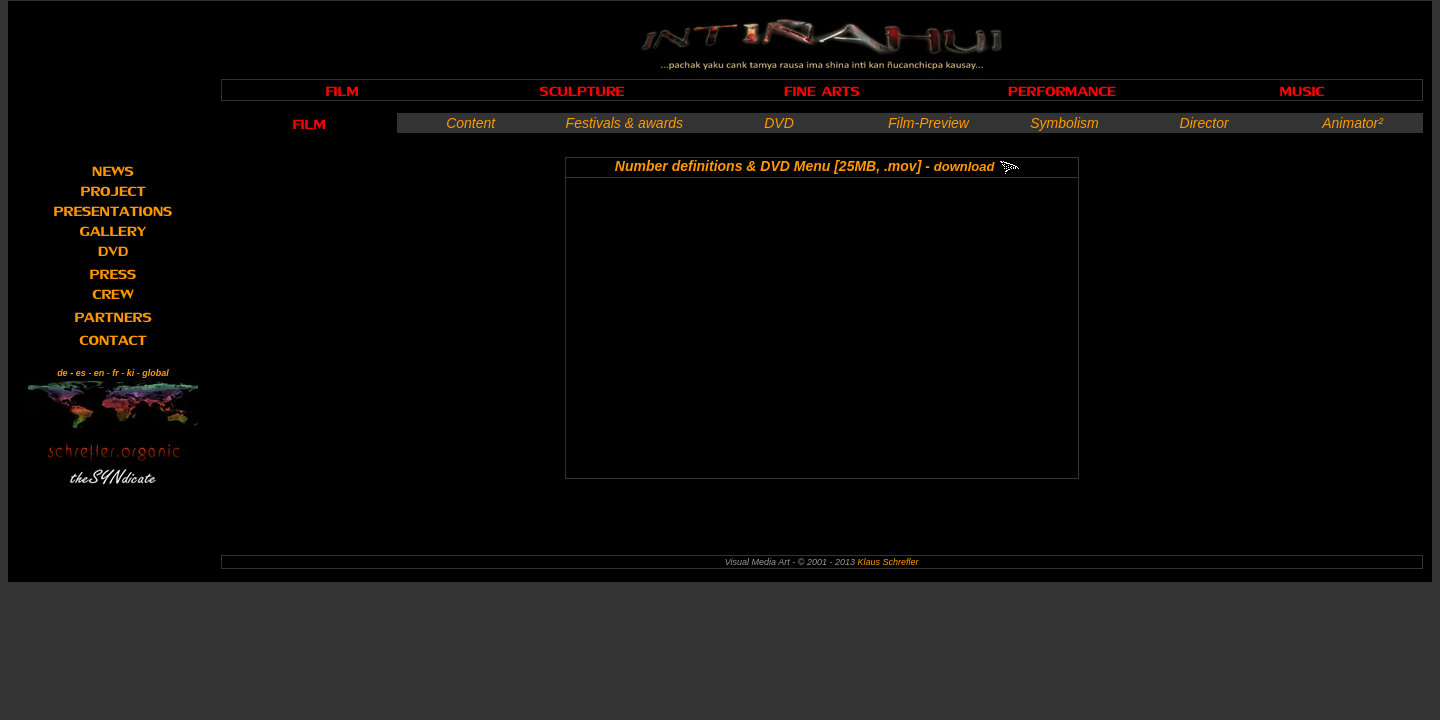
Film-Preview (928, 123)
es (81, 373)
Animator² (1352, 123)
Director (1204, 123)
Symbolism (1064, 123)
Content (470, 123)
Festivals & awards (624, 123)
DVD (779, 123)
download (964, 166)
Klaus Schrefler (887, 562)
